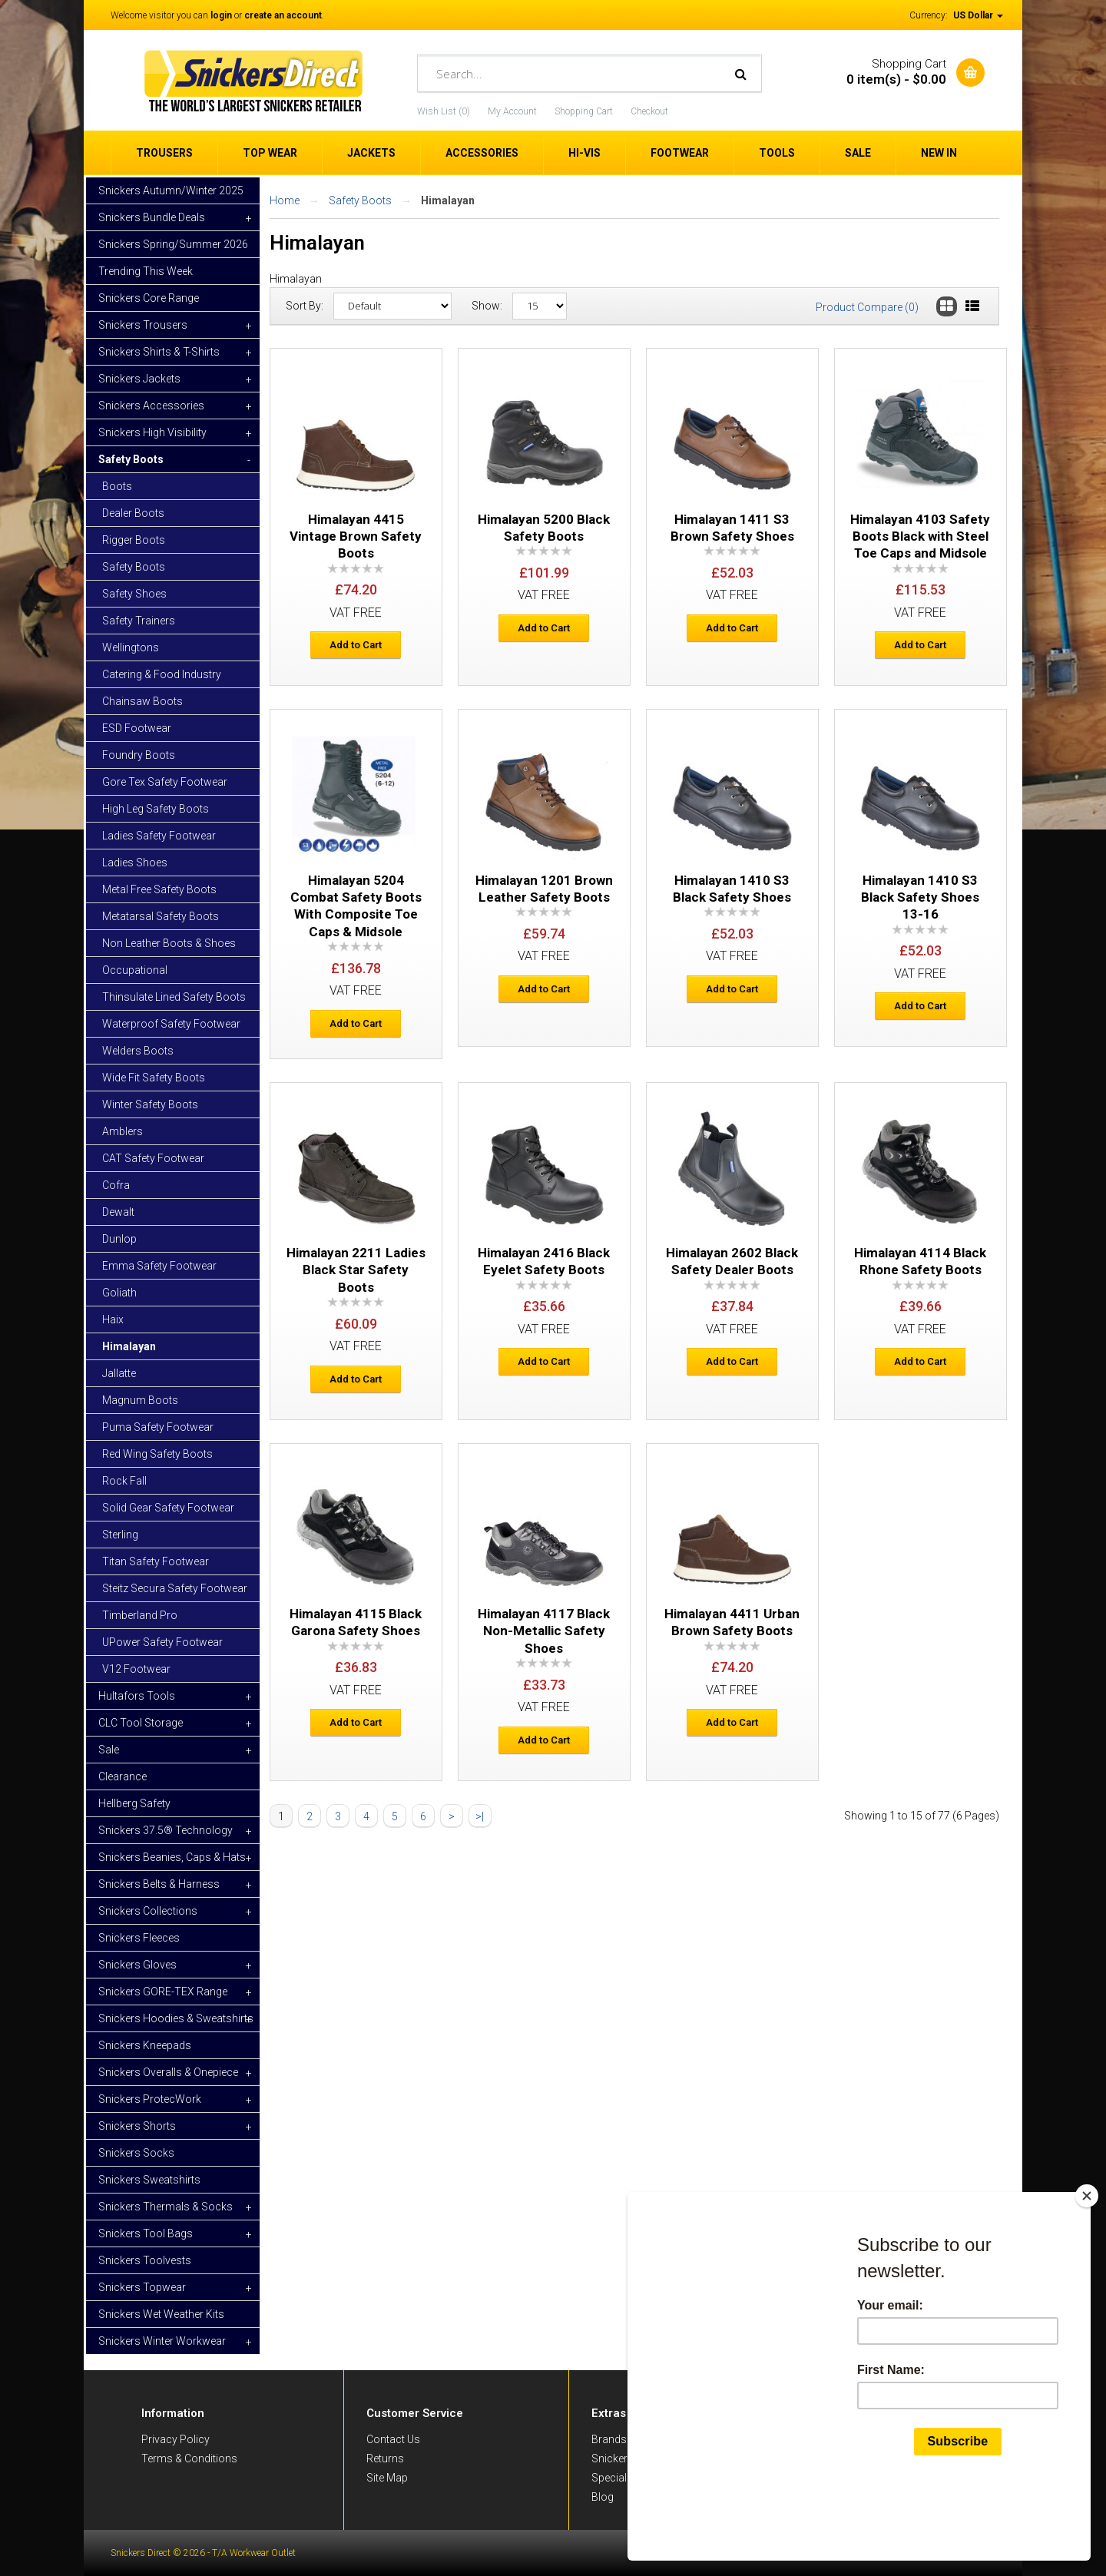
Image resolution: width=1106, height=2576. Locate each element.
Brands (609, 2439)
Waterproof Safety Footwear (171, 1024)
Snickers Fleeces (139, 1938)
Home (285, 200)
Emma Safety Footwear (159, 1266)
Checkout (649, 111)
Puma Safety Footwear (158, 1427)
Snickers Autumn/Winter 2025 (170, 190)
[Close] (1089, 2268)
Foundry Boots (138, 755)
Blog (602, 2497)
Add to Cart (355, 645)
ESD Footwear (136, 728)
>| (479, 1816)
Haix (113, 1319)
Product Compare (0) (867, 307)
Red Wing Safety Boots (157, 1454)
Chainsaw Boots (142, 701)
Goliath (119, 1292)
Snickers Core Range (148, 298)
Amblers (122, 1131)
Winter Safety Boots (150, 1104)
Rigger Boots (133, 540)
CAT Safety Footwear (153, 1158)
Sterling (120, 1534)
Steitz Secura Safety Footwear (174, 1588)
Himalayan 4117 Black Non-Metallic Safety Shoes (544, 1631)
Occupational (134, 970)
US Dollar (978, 15)
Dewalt (118, 1212)
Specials (612, 2478)
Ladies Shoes (134, 862)
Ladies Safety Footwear (159, 835)
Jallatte (119, 1373)
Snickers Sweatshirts (149, 2180)
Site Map (387, 2478)
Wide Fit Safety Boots (153, 1077)
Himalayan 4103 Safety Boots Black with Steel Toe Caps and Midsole (920, 536)
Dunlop (119, 1239)
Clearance (122, 1776)
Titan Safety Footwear (155, 1561)
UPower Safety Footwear (162, 1642)
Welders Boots (138, 1051)
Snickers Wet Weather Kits (161, 2314)
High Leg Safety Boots (155, 809)
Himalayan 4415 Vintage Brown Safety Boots (356, 536)
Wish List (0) (443, 111)
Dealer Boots (133, 513)
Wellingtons (130, 647)
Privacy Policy (175, 2439)
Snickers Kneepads (144, 2045)
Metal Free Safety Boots (159, 889)
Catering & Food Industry (161, 674)
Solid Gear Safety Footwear (168, 1508)
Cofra (116, 1185)
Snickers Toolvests (144, 2260)
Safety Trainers (138, 620)
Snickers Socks (136, 2153)
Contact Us (393, 2439)
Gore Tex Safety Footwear (164, 782)
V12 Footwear (136, 1669)
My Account (512, 111)
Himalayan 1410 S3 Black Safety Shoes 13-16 (920, 897)
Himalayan (129, 1346)
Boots (117, 486)
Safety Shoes (134, 594)
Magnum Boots (140, 1400)
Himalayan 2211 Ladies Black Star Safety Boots (356, 1270)
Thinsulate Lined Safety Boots (174, 997)
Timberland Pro (139, 1615)
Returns (385, 2458)
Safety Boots (133, 567)
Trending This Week (145, 271)
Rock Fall (124, 1481)
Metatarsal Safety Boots (160, 916)
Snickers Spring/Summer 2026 (173, 244)
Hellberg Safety (134, 1803)
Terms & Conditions (189, 2458)
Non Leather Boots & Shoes (169, 943)
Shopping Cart (584, 111)
